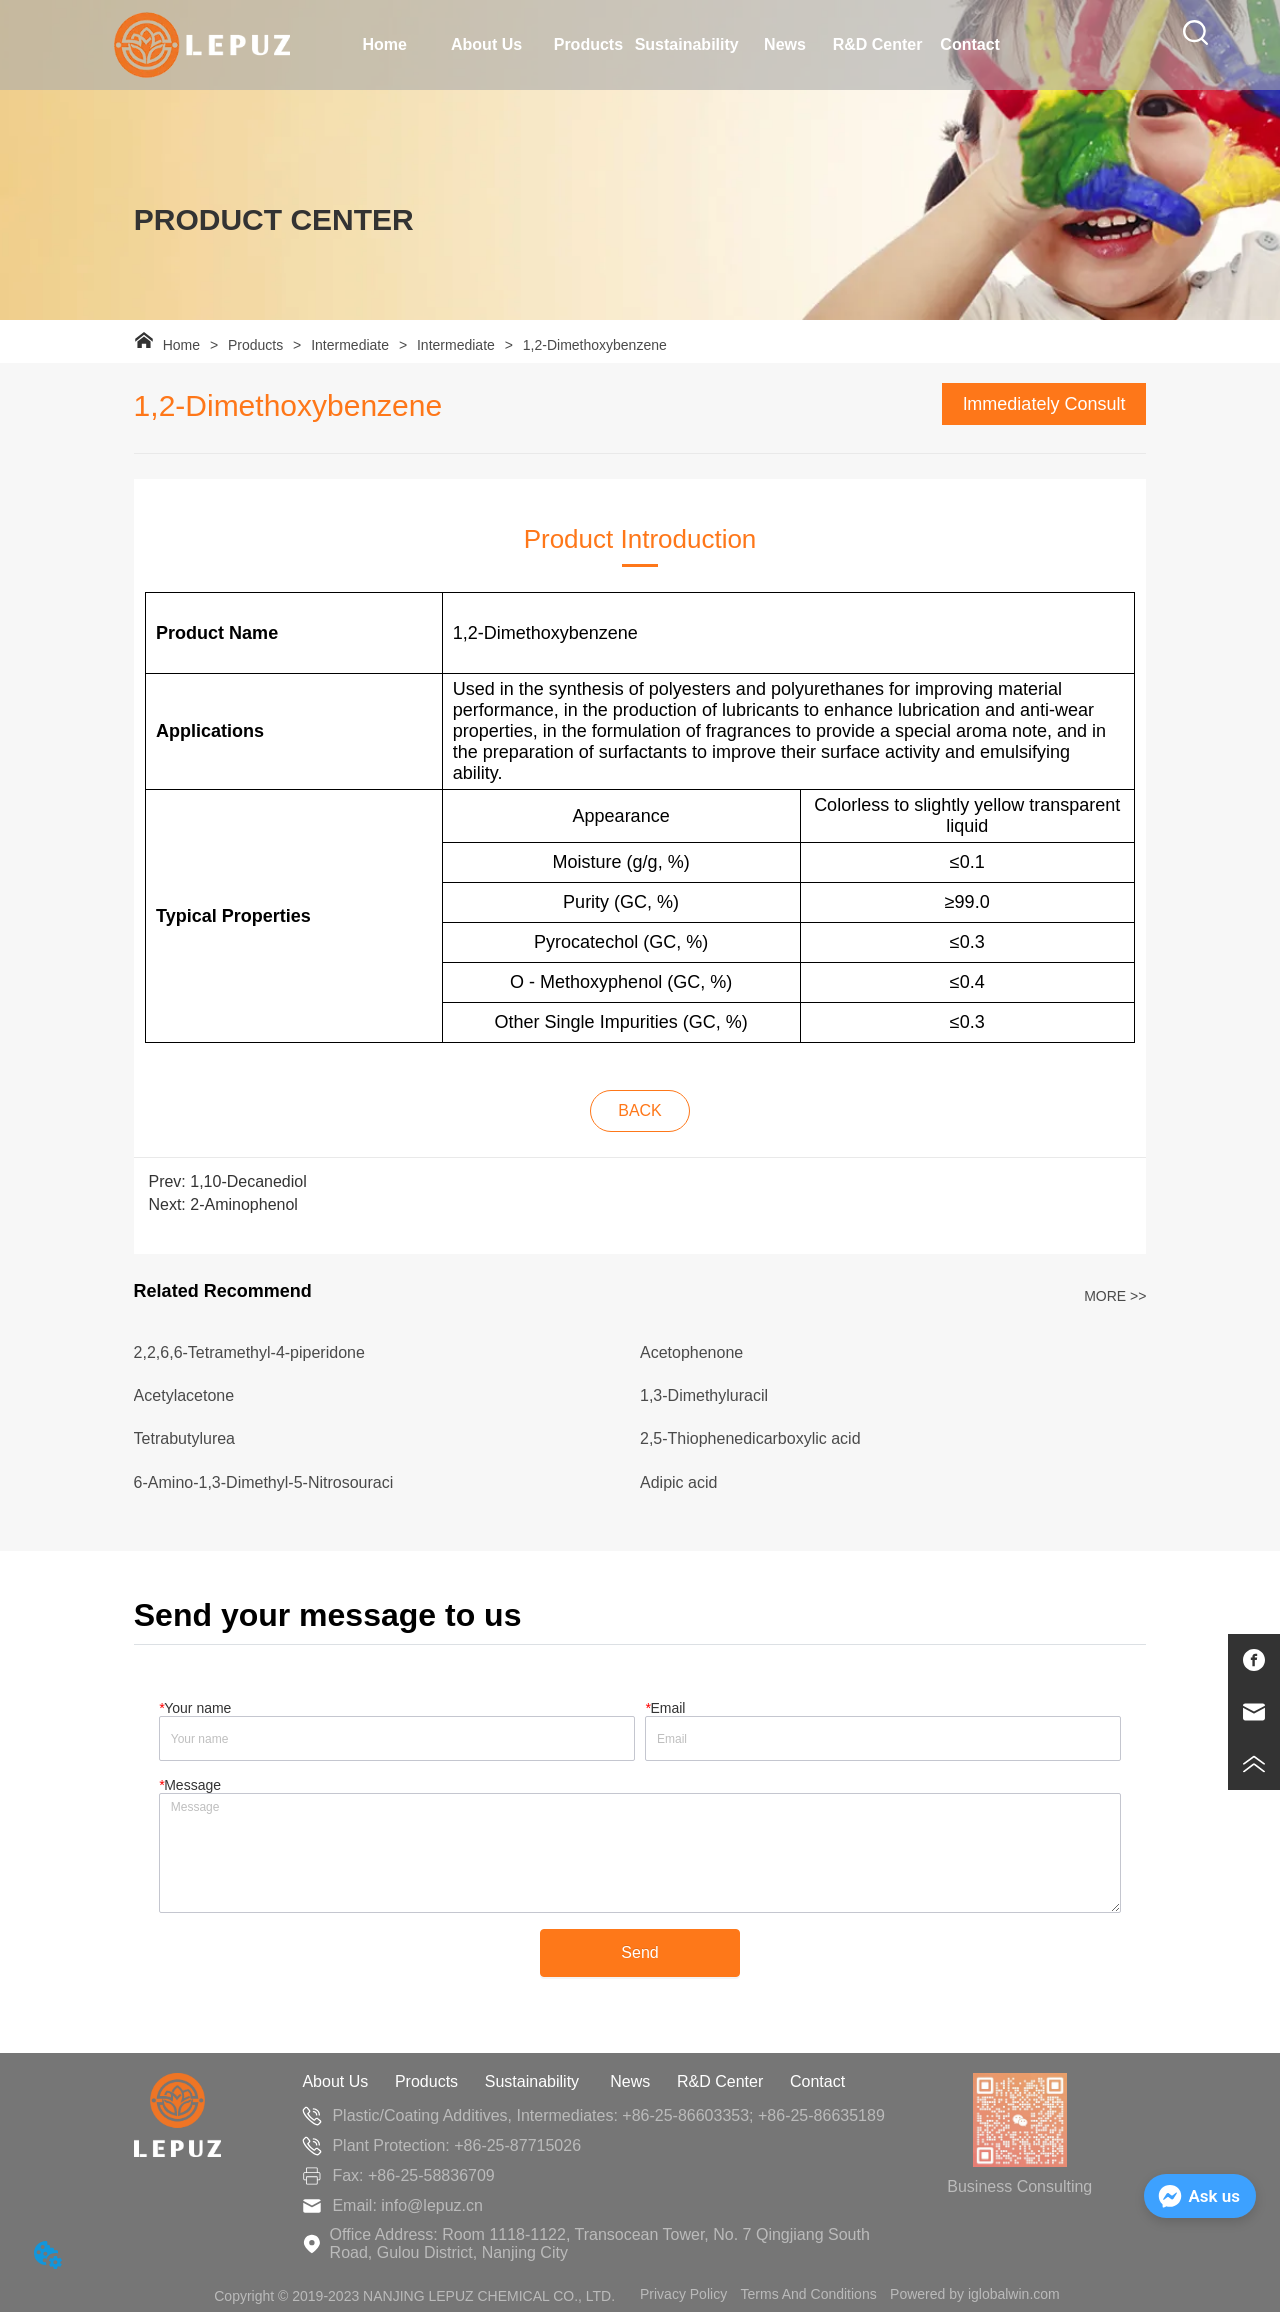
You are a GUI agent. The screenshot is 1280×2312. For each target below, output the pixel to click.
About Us (335, 2081)
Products (255, 345)
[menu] (677, 45)
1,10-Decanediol (248, 1181)
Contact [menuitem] (970, 44)
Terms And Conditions (809, 2294)
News (630, 2081)
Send (639, 1952)
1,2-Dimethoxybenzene (593, 345)
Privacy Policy (683, 2294)
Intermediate (350, 345)
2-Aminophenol (244, 1204)
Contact (817, 2081)
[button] (486, 45)
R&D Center (720, 2081)
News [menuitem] (785, 44)
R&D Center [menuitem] (878, 44)
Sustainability (534, 2081)
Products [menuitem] (588, 44)
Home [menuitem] (384, 44)
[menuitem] (486, 45)
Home (181, 345)
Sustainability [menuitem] (687, 44)
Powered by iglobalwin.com (975, 2294)
